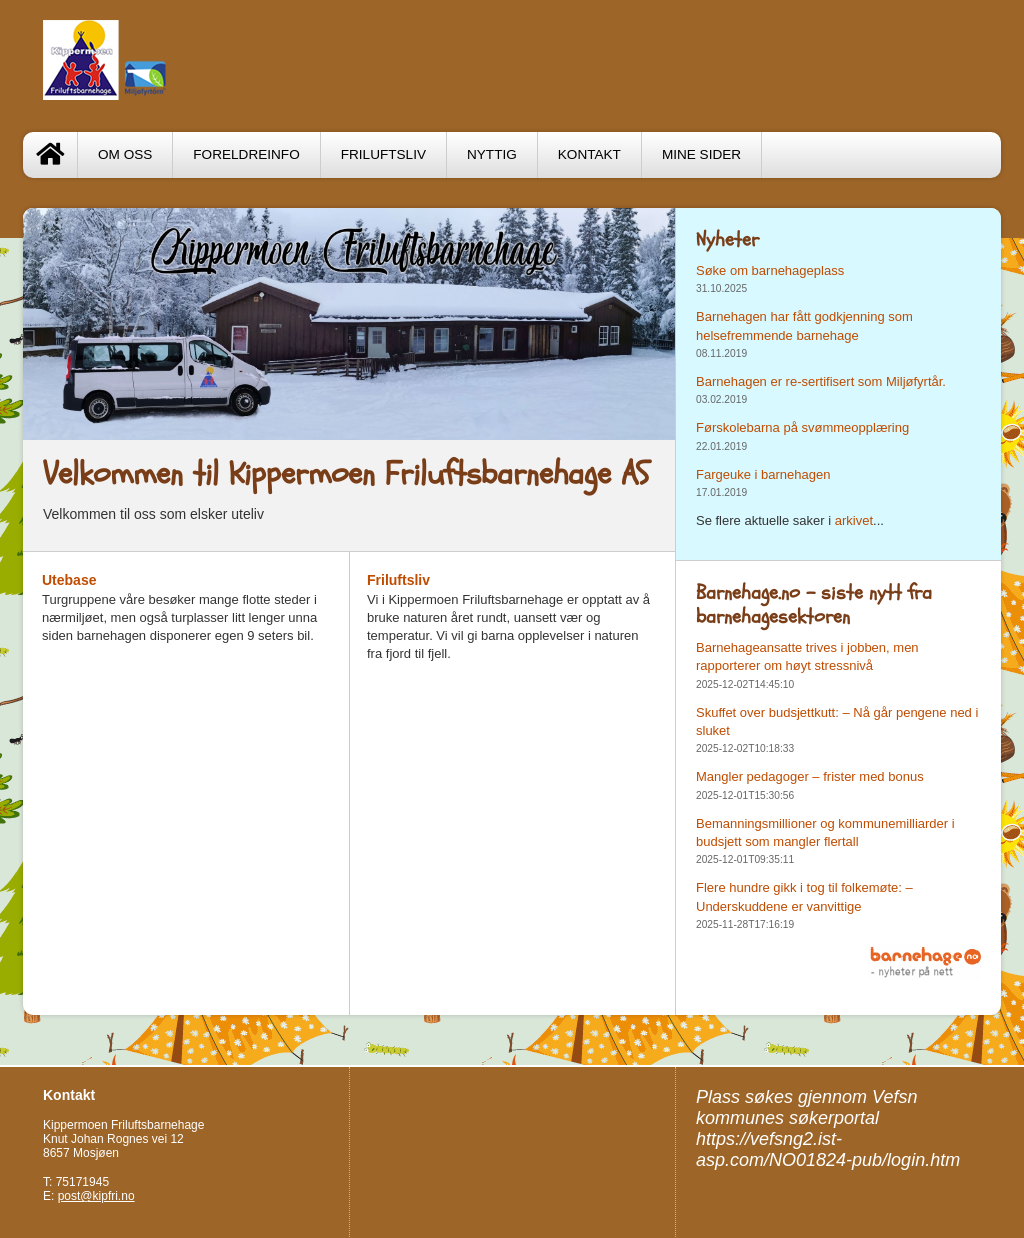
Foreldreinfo (246, 154)
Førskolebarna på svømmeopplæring (802, 427)
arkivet (854, 520)
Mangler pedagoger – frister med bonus (810, 776)
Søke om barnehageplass (770, 270)
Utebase (69, 580)
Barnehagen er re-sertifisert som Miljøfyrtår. (821, 381)
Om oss (125, 154)
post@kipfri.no (96, 1196)
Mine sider (701, 154)
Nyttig (492, 154)
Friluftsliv (383, 154)
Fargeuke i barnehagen (763, 474)
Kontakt (589, 154)
